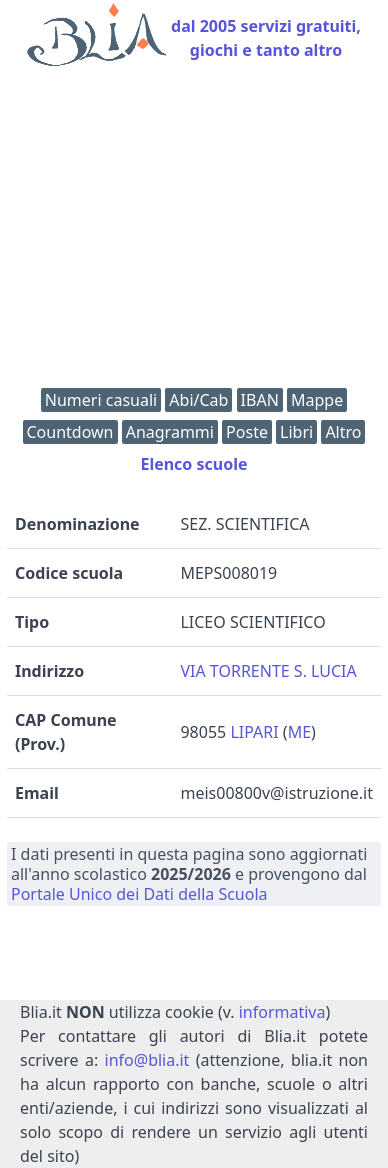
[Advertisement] (194, 232)
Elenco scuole (193, 464)
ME (299, 732)
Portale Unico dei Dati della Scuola (139, 894)
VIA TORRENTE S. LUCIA (268, 671)
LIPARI (254, 732)
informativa (282, 1012)
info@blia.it (147, 1060)
